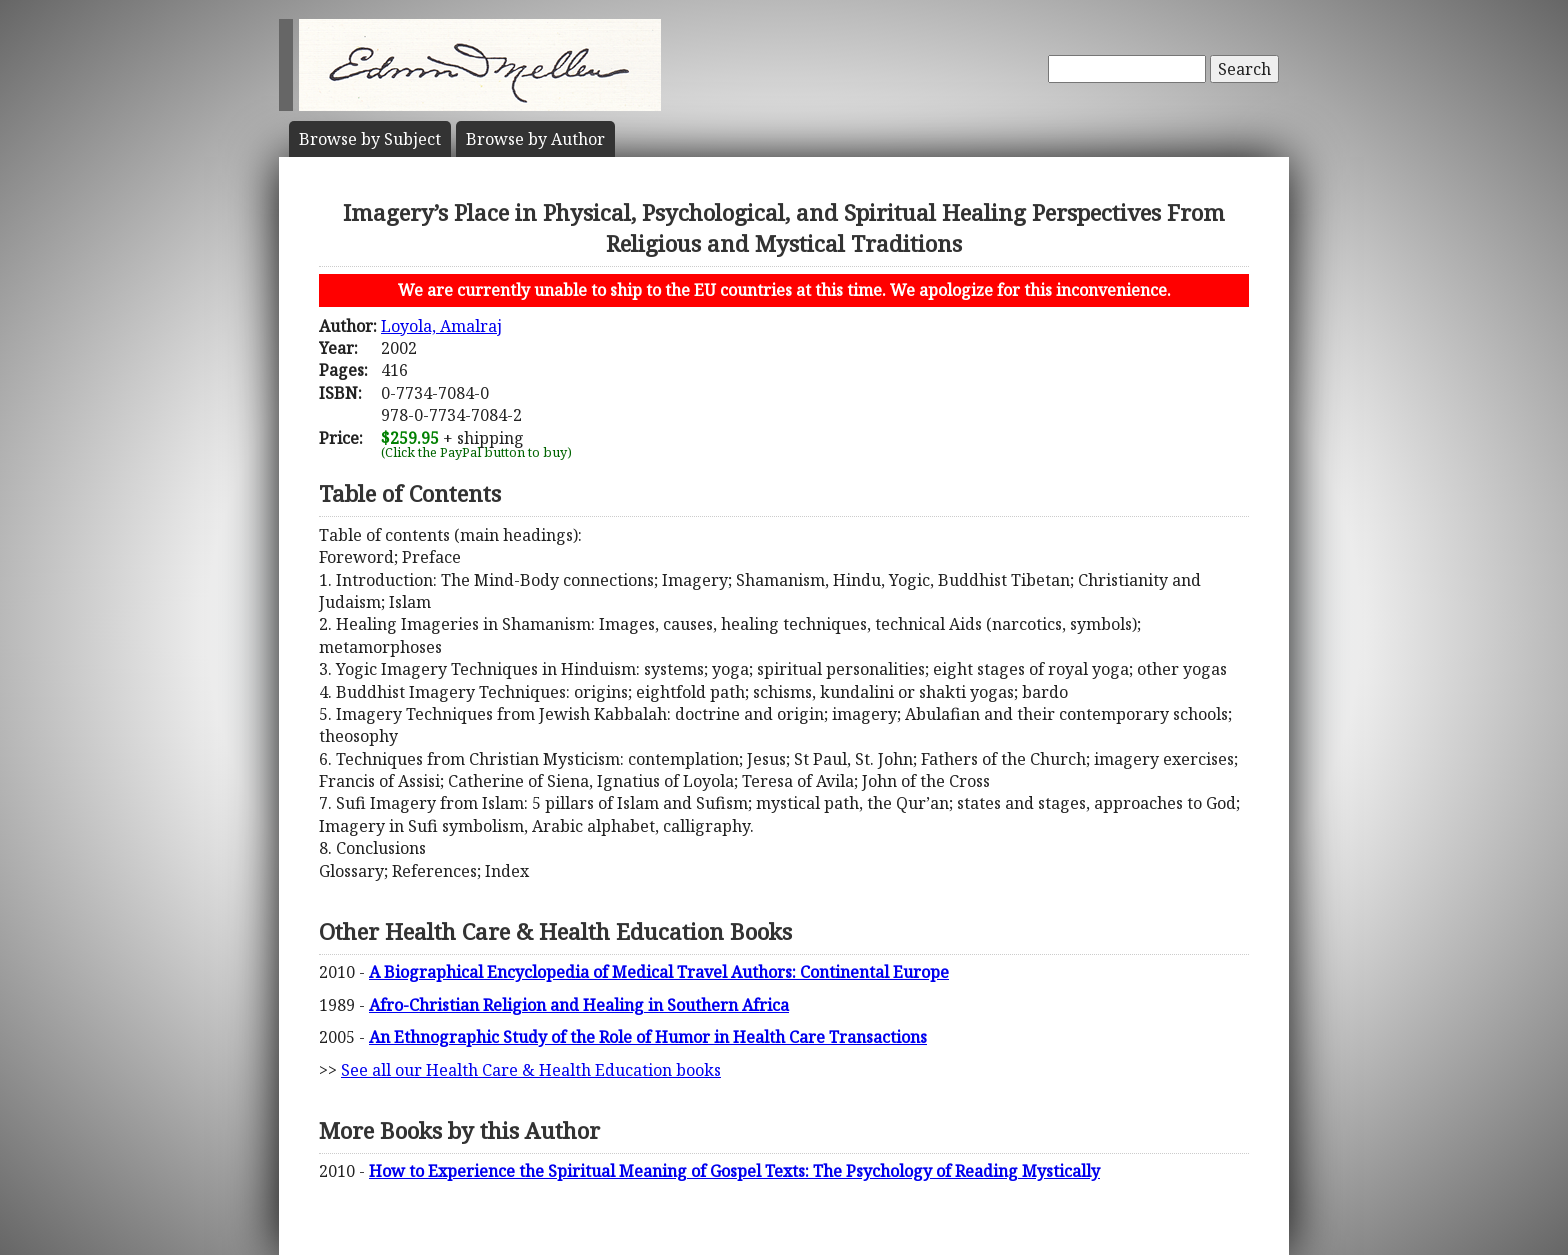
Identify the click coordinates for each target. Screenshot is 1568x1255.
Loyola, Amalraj (441, 326)
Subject (370, 139)
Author (535, 139)
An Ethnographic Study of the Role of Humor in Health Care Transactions (648, 1037)
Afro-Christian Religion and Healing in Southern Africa (579, 1005)
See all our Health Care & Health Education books (531, 1070)
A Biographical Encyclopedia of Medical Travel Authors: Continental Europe (659, 972)
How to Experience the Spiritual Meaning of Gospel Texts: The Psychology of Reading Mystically (734, 1171)
